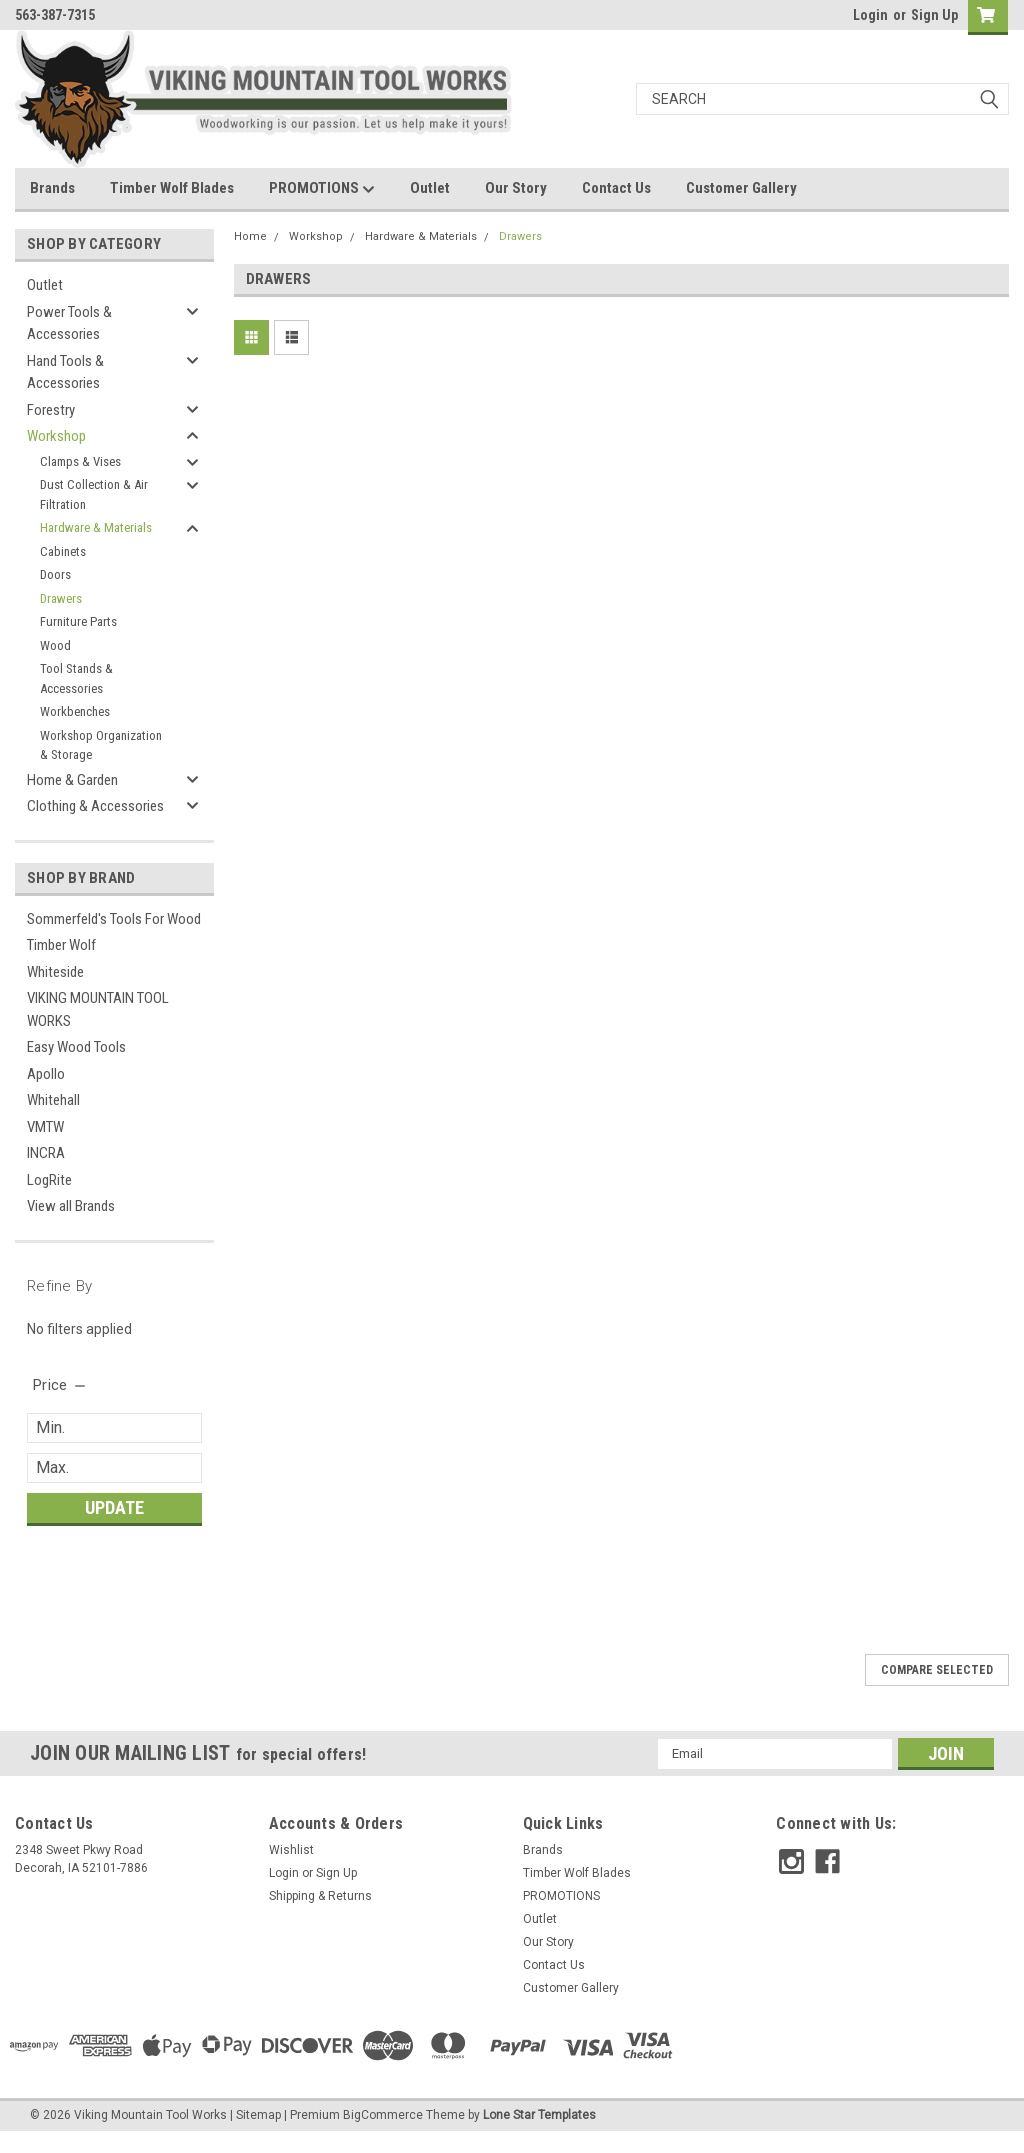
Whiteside (55, 972)
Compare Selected (937, 1670)
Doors (55, 574)
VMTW (45, 1127)
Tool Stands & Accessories (76, 678)
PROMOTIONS (322, 189)
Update (114, 1507)
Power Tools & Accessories (69, 323)
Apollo (46, 1074)
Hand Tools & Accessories (65, 372)
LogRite (49, 1180)
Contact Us (616, 188)
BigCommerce (383, 2115)
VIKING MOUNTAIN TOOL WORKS (98, 1009)
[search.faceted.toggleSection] (60, 1385)
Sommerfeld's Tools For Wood (114, 919)
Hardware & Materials (96, 527)
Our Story (516, 188)
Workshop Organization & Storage (101, 745)
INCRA (46, 1153)
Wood (55, 645)
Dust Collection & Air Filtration (94, 494)
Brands (52, 188)
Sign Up (934, 15)
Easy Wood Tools (76, 1047)
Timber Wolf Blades (172, 188)
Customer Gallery (741, 188)
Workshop (56, 436)
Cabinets (63, 551)
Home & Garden (72, 780)
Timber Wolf (61, 945)
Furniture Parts (78, 621)
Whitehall (53, 1100)
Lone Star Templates (539, 2115)
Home (250, 236)
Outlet (430, 188)
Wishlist (291, 1850)
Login (870, 15)
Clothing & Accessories (95, 806)
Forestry (51, 410)
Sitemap (258, 2115)
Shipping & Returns (320, 1896)
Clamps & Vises (80, 461)
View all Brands (71, 1206)
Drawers (61, 598)
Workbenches (75, 711)
